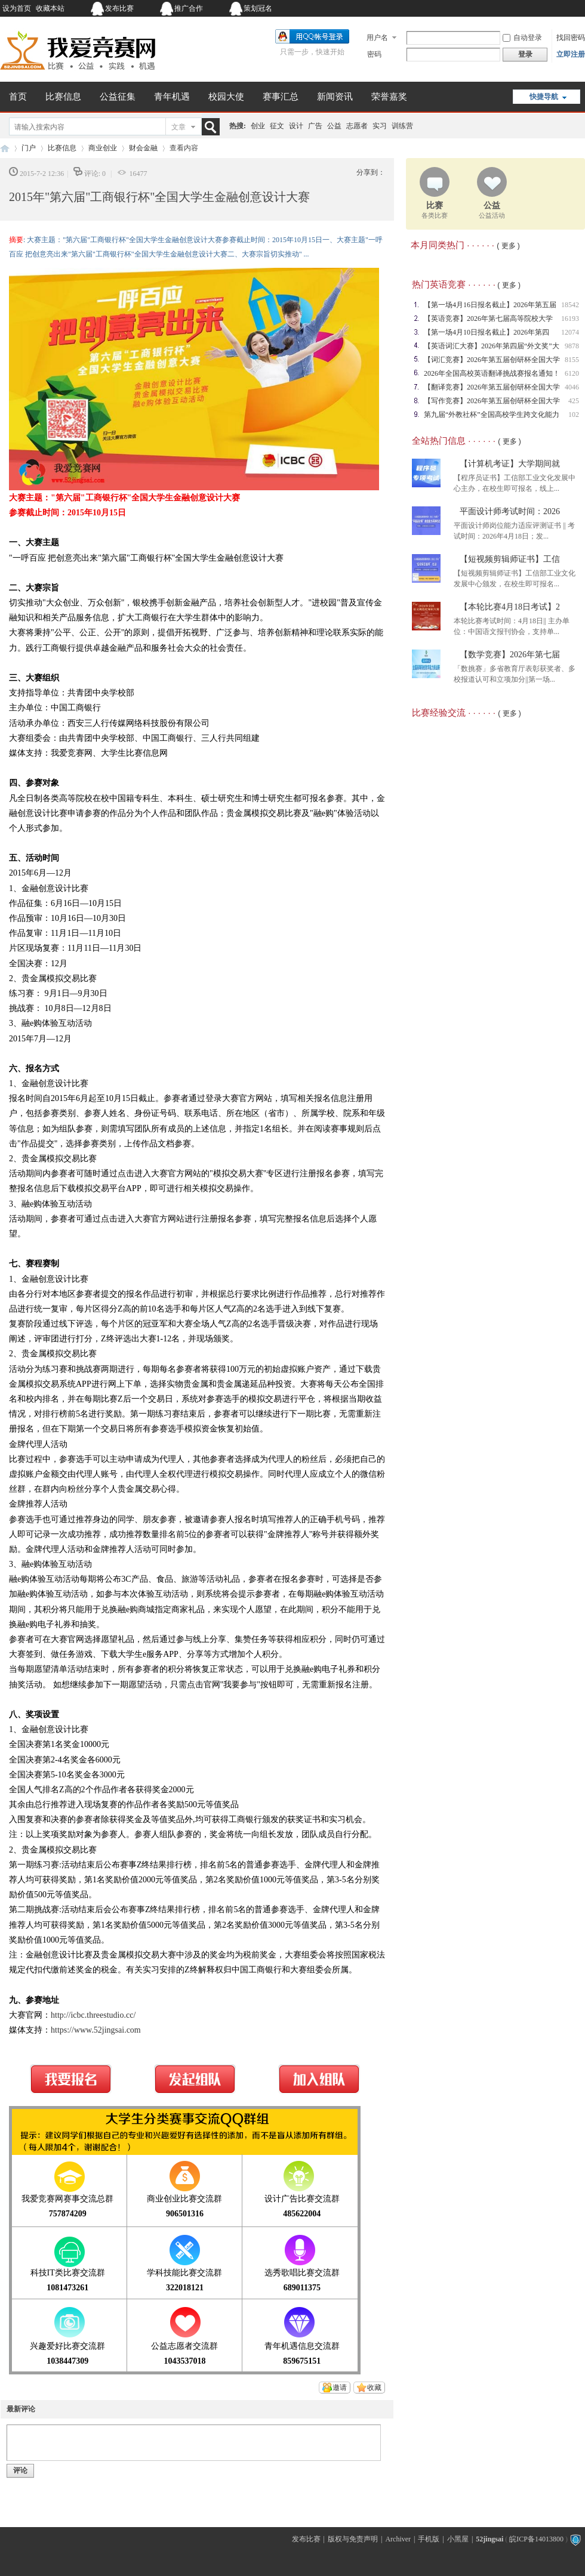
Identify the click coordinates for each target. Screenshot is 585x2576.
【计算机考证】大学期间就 (510, 463)
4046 (572, 387)
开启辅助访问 (510, 8)
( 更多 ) (508, 246)
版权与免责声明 (353, 2539)
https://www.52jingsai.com (96, 2029)
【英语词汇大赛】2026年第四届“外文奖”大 (491, 346)
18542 (570, 305)
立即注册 (570, 54)
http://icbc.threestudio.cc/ (93, 2015)
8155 (572, 359)
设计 (296, 126)
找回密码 (570, 37)
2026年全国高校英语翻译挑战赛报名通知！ (492, 373)
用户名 (377, 37)
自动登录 (522, 37)
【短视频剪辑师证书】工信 (510, 559)
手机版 (428, 2539)
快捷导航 (543, 96)
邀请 (339, 2387)
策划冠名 (258, 8)
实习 (379, 126)
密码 (374, 54)
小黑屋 (458, 2539)
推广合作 (188, 8)
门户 (28, 148)
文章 (178, 127)
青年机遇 (172, 96)
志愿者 (357, 126)
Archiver (398, 2539)
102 (573, 414)
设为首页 (16, 8)
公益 (334, 126)
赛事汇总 (280, 96)
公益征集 (118, 96)
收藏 (374, 2387)
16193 (570, 318)
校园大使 (226, 96)
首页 (18, 96)
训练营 (402, 126)
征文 (277, 126)
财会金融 (143, 148)
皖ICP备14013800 (536, 2539)
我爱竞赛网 (5, 148)
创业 (258, 126)
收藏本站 (50, 8)
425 (573, 401)
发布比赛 (119, 8)
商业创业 (102, 148)
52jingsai (489, 2539)
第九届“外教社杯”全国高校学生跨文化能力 (491, 414)
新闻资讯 (335, 96)
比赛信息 (63, 96)
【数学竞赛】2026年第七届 (510, 654)
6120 (572, 373)
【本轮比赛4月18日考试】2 (510, 606)
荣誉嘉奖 (389, 96)
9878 (572, 346)
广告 (315, 126)
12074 (570, 332)
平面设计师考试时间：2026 (510, 511)
